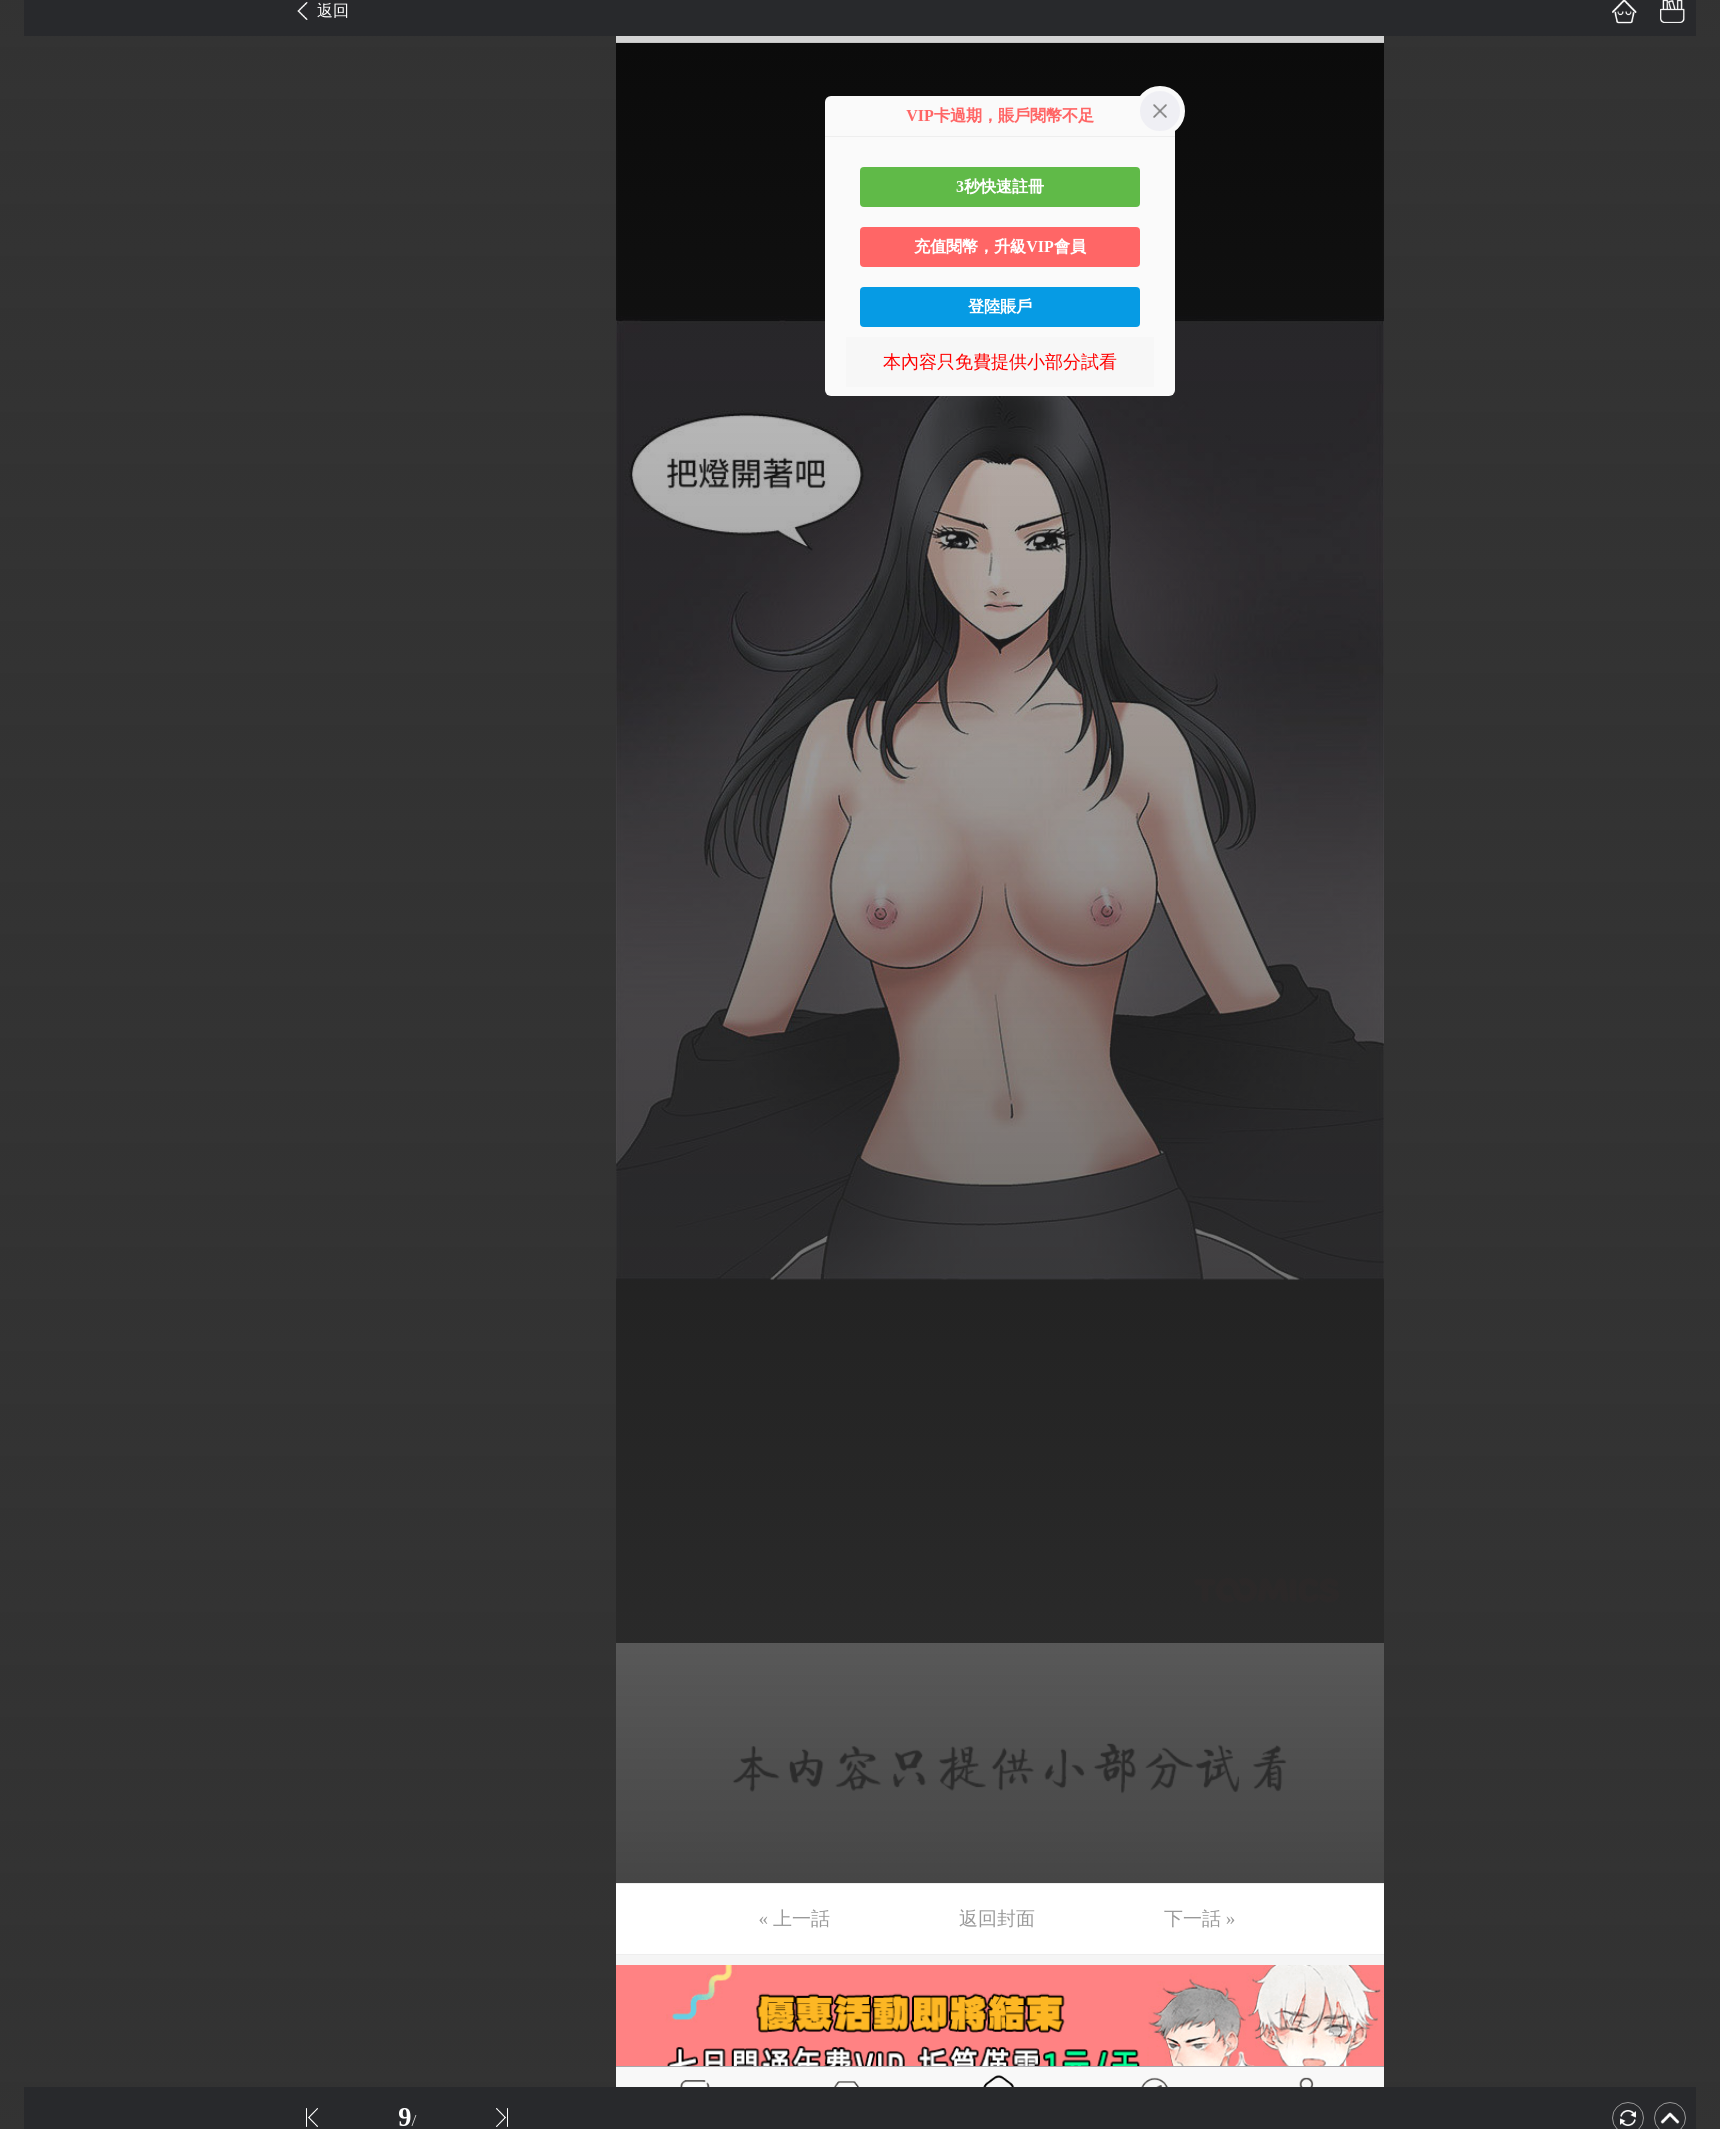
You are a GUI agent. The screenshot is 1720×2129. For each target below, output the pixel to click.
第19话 (47, 869)
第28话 (47, 1292)
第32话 (47, 1480)
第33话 (47, 1527)
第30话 (47, 1386)
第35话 (47, 1621)
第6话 (42, 258)
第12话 (47, 540)
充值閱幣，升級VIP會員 (1000, 246)
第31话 (47, 1433)
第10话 (47, 446)
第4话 (42, 164)
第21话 (47, 963)
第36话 (47, 1668)
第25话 (47, 1151)
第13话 (47, 587)
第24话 (47, 1104)
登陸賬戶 (1000, 306)
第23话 (47, 1057)
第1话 (42, 23)
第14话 (47, 634)
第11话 (46, 493)
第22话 (47, 1010)
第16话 (47, 728)
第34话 (47, 1574)
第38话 (47, 1762)
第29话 (47, 1339)
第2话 (42, 70)
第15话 (47, 681)
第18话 (47, 822)
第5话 (42, 211)
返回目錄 (66, 1876)
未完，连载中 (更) (91, 1809)
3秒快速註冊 (1000, 186)
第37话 (47, 1715)
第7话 (42, 305)
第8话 (42, 352)
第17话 (47, 775)
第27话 (47, 1245)
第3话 (42, 117)
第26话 (47, 1198)
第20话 (47, 916)
